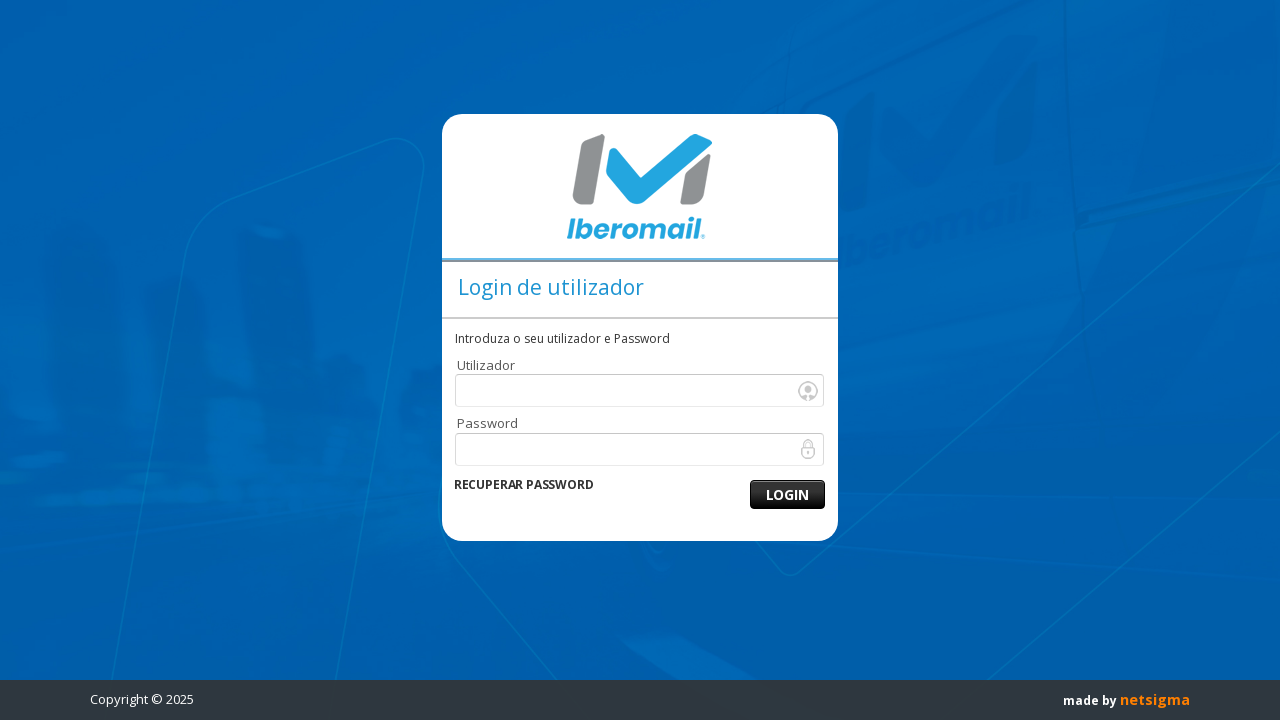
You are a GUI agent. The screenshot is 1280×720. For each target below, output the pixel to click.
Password (487, 423)
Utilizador (486, 365)
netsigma (1155, 699)
